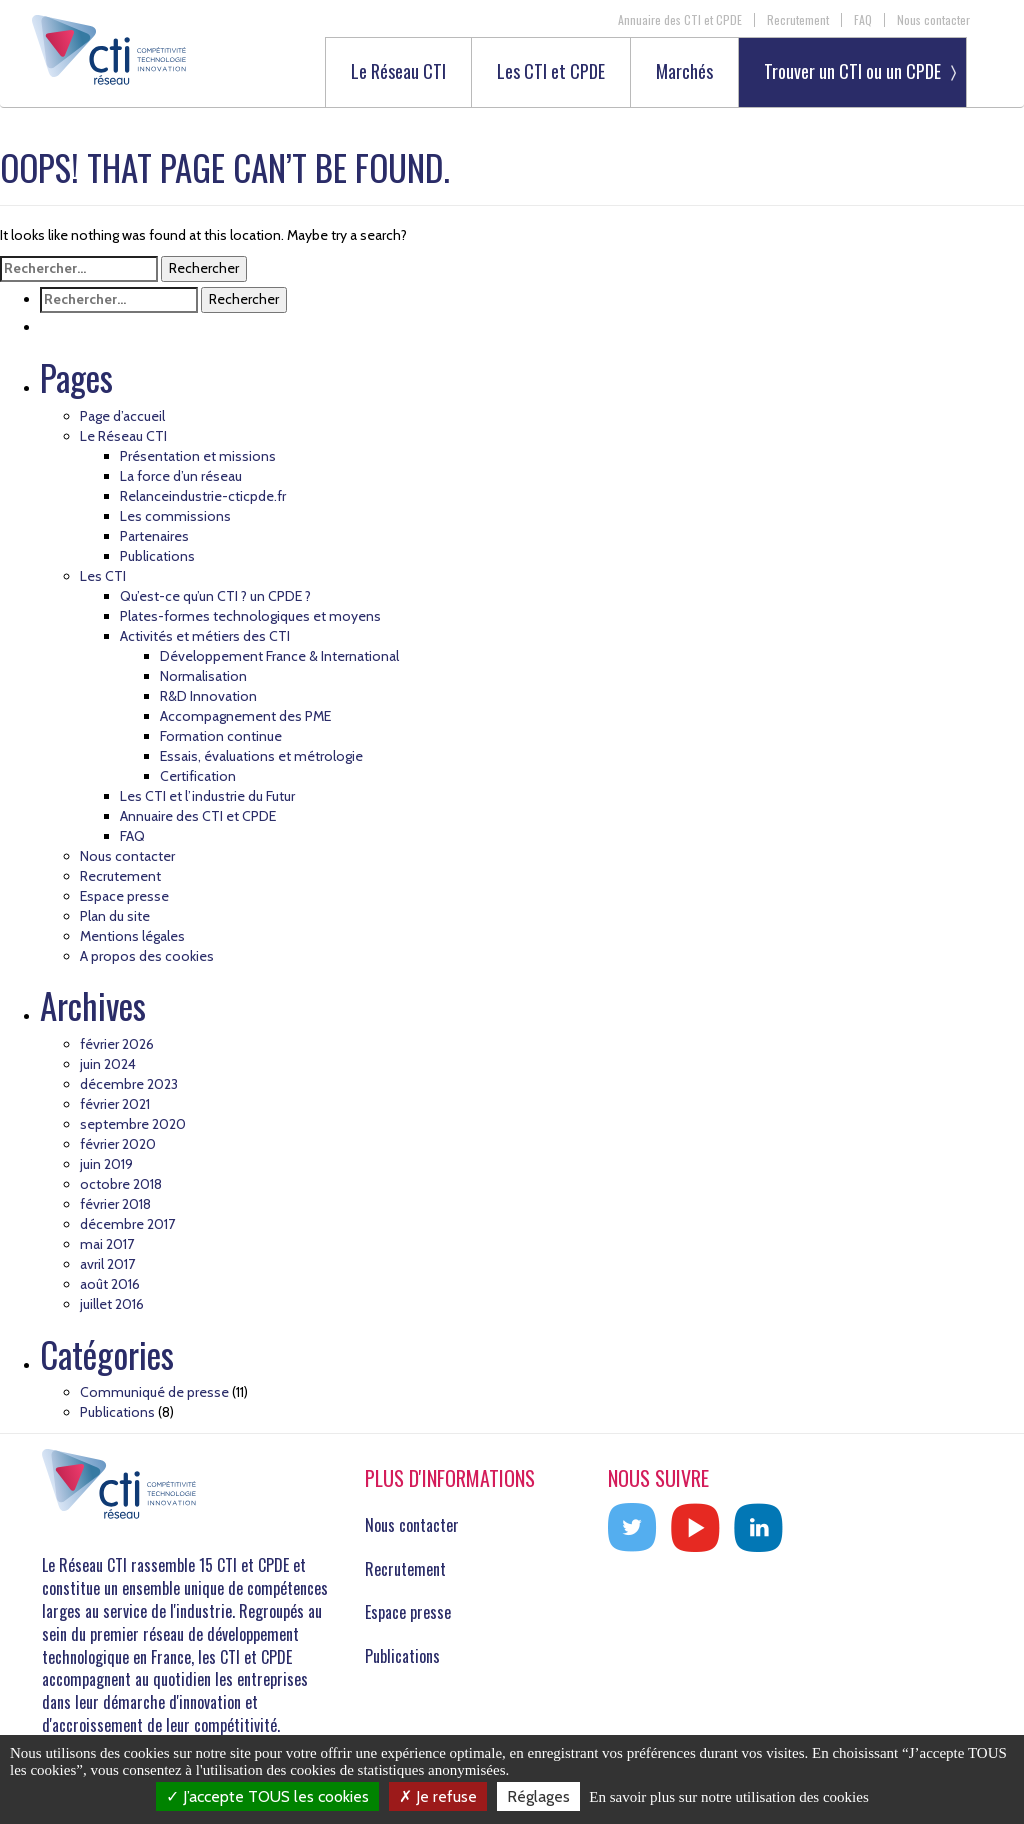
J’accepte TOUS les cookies (267, 1796)
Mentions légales (132, 936)
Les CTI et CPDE (551, 72)
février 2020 (118, 1144)
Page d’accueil (122, 416)
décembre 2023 (129, 1084)
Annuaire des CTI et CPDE (680, 20)
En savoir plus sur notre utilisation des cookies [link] (729, 1797)
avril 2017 (107, 1264)
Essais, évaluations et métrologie (261, 756)
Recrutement (798, 20)
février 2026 (117, 1044)
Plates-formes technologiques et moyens (250, 616)
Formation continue (221, 736)
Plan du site (115, 916)
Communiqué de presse (154, 1392)
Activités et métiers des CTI (205, 636)
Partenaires (154, 536)
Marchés (684, 72)
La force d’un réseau (181, 476)
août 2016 (110, 1284)
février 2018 (115, 1204)
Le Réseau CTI (398, 72)
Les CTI (103, 576)
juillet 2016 (112, 1304)
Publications (157, 556)
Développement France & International (279, 656)
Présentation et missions (198, 456)
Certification (198, 776)
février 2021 (115, 1104)
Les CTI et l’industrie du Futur (207, 796)
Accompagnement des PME (245, 716)
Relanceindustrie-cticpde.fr (203, 496)
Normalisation (203, 676)
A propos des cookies (147, 956)
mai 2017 (107, 1244)
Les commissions (175, 516)
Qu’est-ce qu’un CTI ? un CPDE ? (215, 596)
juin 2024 (108, 1064)
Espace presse (124, 896)
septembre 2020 (133, 1124)
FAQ (863, 20)
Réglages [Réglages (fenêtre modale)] (538, 1796)
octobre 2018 (121, 1184)
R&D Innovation (208, 696)
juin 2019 (106, 1164)
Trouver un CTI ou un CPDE (852, 71)
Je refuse (438, 1796)
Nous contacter (933, 20)
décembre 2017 (127, 1224)
